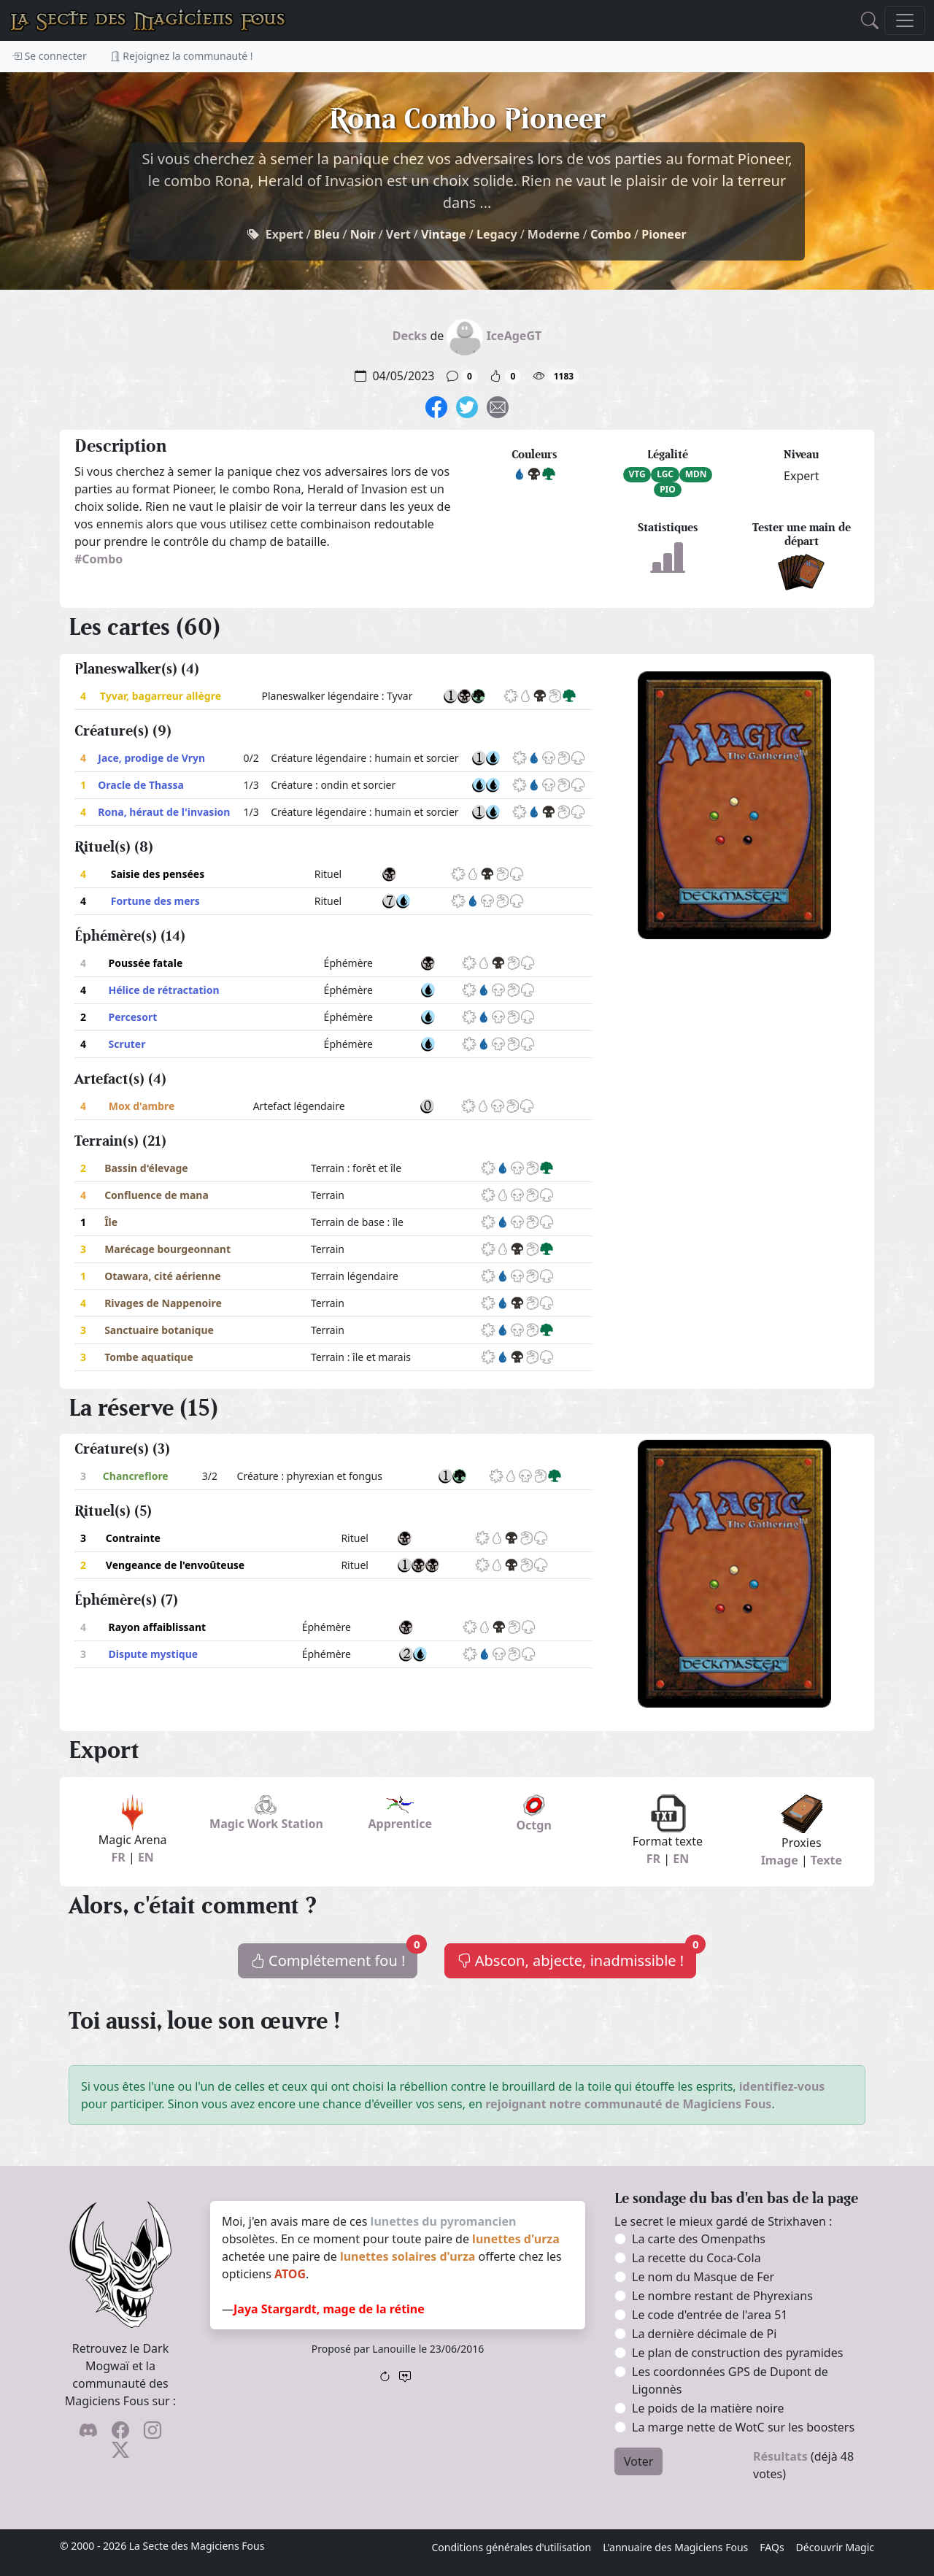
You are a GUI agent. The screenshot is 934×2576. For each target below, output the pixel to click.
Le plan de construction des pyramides (737, 2353)
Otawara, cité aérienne (162, 1276)
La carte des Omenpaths (698, 2239)
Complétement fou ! (334, 1956)
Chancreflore (136, 1476)
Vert (398, 234)
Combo (610, 234)
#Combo (98, 559)
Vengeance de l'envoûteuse (175, 1565)
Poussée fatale (146, 963)
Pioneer (663, 234)
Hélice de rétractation (164, 990)
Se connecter (49, 56)
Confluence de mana (156, 1195)
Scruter (127, 1044)
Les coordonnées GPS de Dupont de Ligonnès (730, 2380)
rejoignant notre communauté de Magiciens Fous (628, 2104)
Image (779, 1860)
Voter (638, 2461)
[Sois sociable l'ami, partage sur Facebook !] (436, 406)
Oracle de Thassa (141, 785)
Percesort (133, 1017)
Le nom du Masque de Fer (703, 2277)
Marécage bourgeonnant (167, 1249)
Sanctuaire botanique (159, 1330)
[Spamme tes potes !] (498, 406)
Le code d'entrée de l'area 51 (709, 2315)
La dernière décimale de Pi (704, 2334)
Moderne (554, 234)
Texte (826, 1860)
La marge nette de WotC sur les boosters (743, 2427)
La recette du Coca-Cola (696, 2258)
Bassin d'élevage (146, 1168)
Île (110, 1222)
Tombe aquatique (148, 1357)
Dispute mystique (153, 1654)
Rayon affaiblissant (157, 1627)
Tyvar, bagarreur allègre (160, 696)
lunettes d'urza (516, 2239)
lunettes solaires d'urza (407, 2256)
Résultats (780, 2456)
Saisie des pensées (157, 874)
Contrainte (133, 1538)
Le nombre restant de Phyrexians (722, 2296)
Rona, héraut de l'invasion (164, 812)
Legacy (496, 234)
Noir (363, 234)
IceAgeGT (514, 336)
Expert (285, 234)
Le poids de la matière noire (708, 2408)
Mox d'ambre (142, 1106)
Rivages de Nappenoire (163, 1303)
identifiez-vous (782, 2086)
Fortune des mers (155, 901)
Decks (410, 336)
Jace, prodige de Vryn (151, 758)
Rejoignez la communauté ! (181, 56)
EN (146, 1857)
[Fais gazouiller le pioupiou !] (467, 406)
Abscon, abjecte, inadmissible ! (577, 1956)
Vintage (443, 234)
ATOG (290, 2274)
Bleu (326, 234)
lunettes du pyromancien (444, 2221)
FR (118, 1857)
